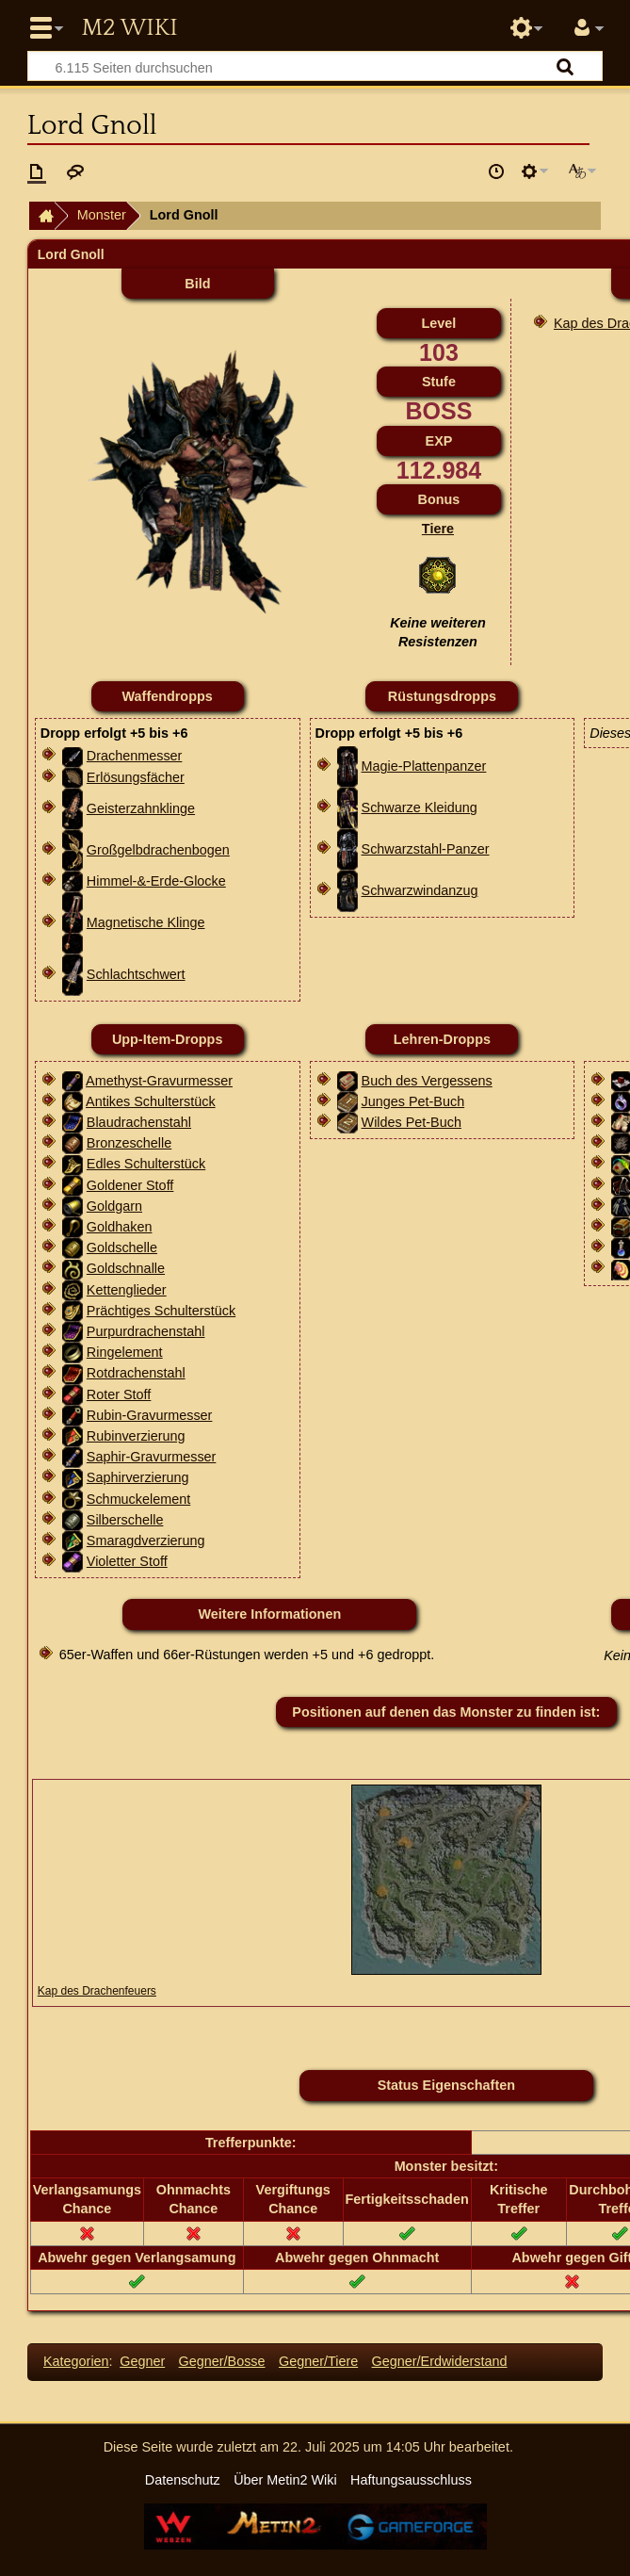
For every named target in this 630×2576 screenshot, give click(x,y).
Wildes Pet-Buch (411, 1122)
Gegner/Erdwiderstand (440, 2361)
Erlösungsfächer (136, 777)
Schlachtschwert (136, 974)
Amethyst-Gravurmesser (159, 1080)
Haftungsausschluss (411, 2479)
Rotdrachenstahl (136, 1372)
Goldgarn (114, 1206)
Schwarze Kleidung (419, 807)
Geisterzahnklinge (141, 808)
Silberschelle (125, 1519)
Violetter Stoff (127, 1561)
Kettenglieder (127, 1289)
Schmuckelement (138, 1499)
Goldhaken (120, 1226)
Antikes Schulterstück (151, 1101)
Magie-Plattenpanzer (424, 766)
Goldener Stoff (130, 1185)
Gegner (142, 2361)
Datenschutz (182, 2479)
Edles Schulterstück (146, 1163)
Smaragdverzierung (146, 1540)
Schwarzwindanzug (420, 890)
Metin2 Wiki (129, 28)
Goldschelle (122, 1247)
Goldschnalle (126, 1268)
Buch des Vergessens (427, 1080)
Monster (101, 214)
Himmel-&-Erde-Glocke (156, 881)
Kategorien (76, 2361)
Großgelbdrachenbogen (158, 849)
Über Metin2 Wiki (285, 2479)
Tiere (438, 528)
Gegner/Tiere (318, 2361)
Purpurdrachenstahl (146, 1331)
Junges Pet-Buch (413, 1101)
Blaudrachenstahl (139, 1122)
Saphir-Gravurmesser (152, 1456)
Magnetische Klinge (146, 922)
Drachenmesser (135, 755)
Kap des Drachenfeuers (97, 1990)
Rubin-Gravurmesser (150, 1415)
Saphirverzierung (138, 1477)
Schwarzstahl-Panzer (426, 848)
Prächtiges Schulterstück (161, 1310)
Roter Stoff (119, 1394)
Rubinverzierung (136, 1435)
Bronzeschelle (129, 1142)
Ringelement (125, 1352)
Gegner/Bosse (222, 2361)
